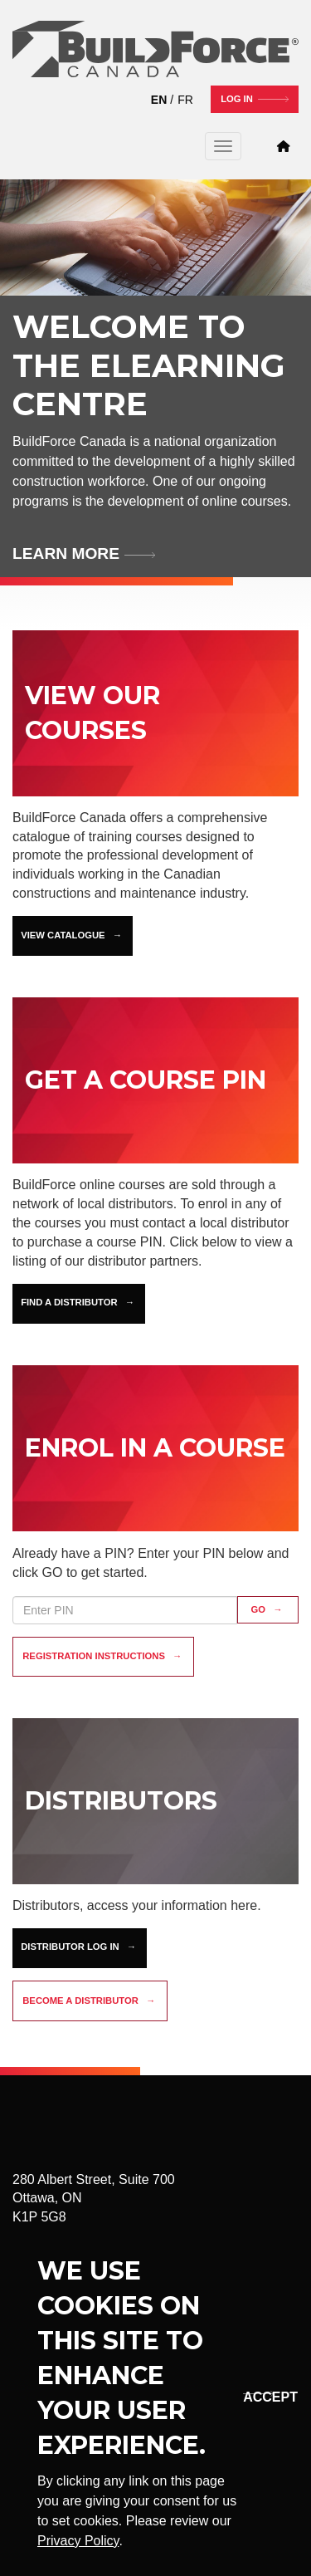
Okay (256, 2397)
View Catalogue (62, 935)
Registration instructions (93, 1656)
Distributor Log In (70, 1947)
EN (159, 99)
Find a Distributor (69, 1302)
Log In (237, 99)
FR (185, 99)
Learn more (65, 553)
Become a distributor (80, 2000)
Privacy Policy (78, 2541)
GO (258, 1609)
